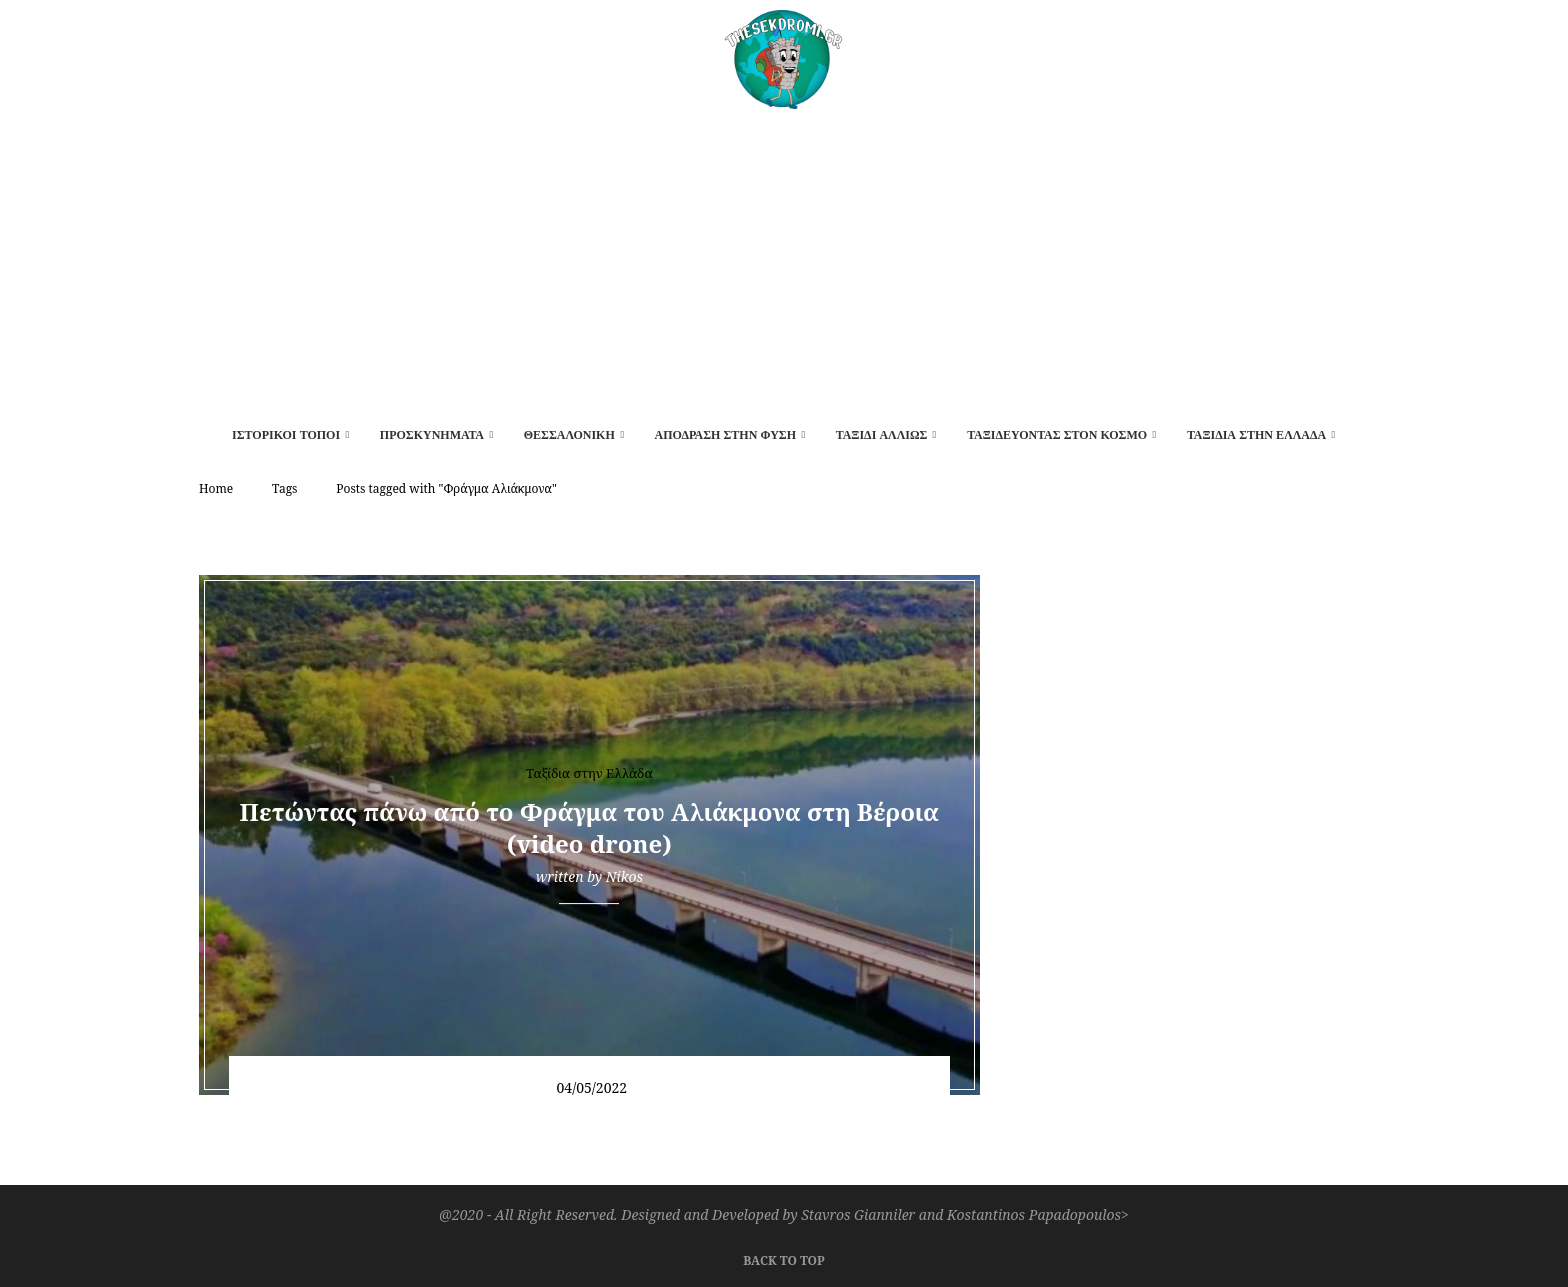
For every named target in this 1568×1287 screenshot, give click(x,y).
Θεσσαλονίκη (569, 435)
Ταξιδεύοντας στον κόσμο (1057, 435)
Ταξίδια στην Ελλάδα (1256, 435)
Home (216, 488)
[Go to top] (783, 1258)
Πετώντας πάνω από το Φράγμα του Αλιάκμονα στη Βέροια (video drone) (590, 827)
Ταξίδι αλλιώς (882, 435)
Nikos (624, 876)
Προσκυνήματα (432, 435)
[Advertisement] (784, 259)
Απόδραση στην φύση (725, 435)
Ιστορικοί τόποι (286, 435)
